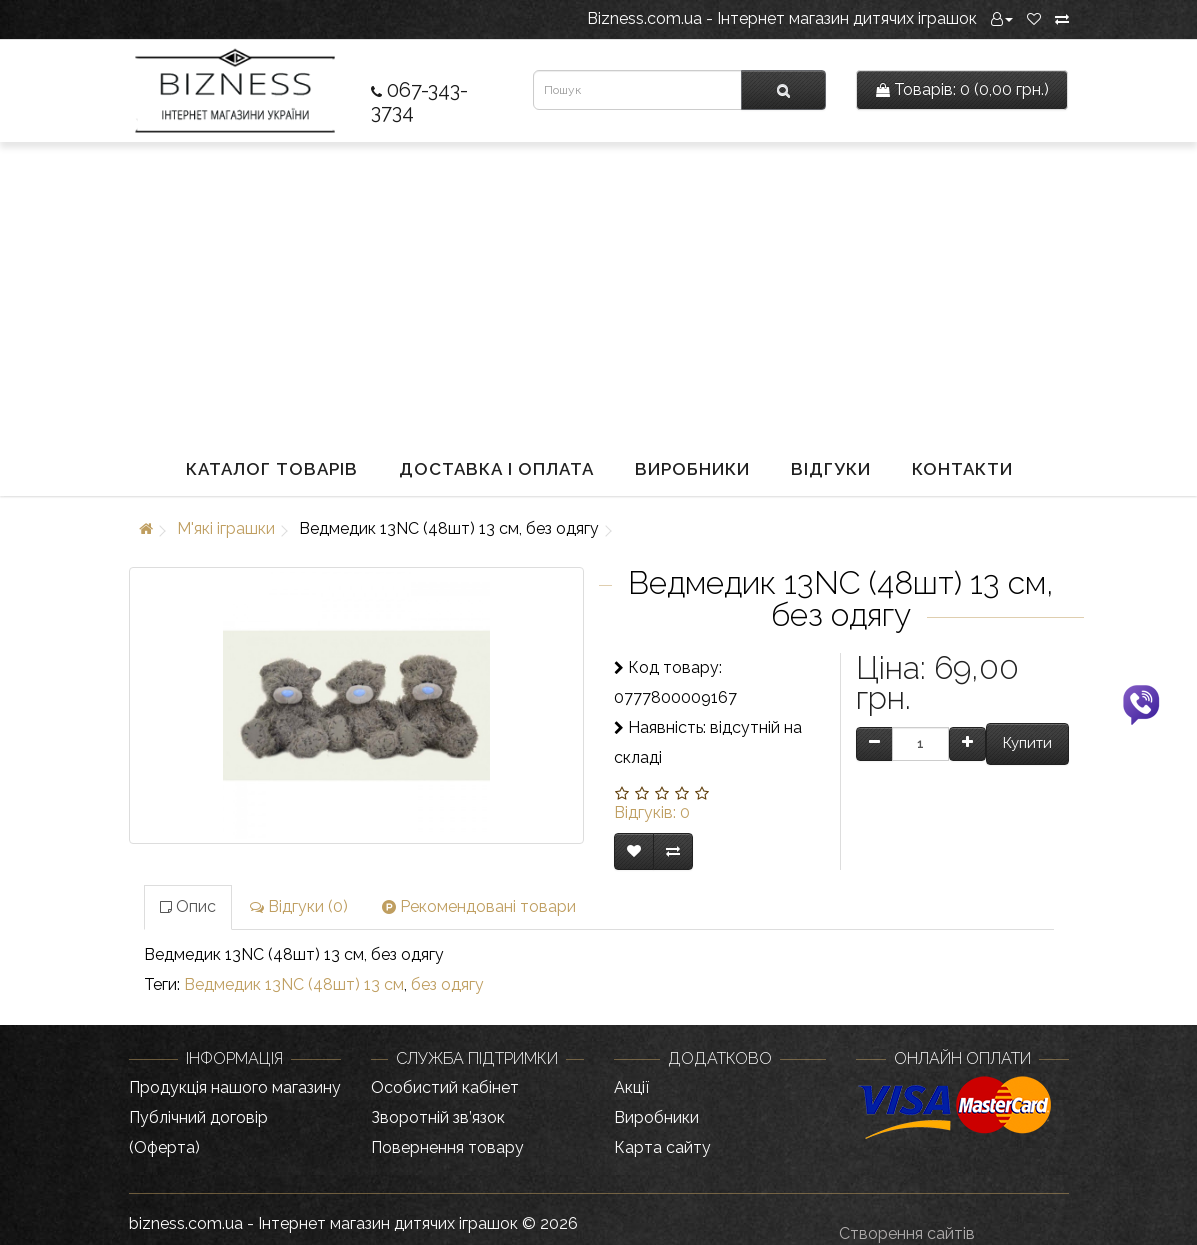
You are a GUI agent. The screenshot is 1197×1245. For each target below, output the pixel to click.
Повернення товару (447, 1147)
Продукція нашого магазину (235, 1087)
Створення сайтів (907, 1233)
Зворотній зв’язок (438, 1117)
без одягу (447, 984)
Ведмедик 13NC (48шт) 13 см (294, 984)
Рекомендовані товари (479, 906)
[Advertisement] (598, 292)
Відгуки (831, 469)
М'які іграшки (226, 528)
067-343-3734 (419, 101)
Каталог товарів (272, 469)
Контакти (962, 469)
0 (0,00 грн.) (962, 89)
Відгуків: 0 (652, 812)
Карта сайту (662, 1147)
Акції (631, 1087)
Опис (188, 906)
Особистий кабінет (445, 1087)
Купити (1027, 743)
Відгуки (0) (299, 906)
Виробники (692, 469)
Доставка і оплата (496, 469)
